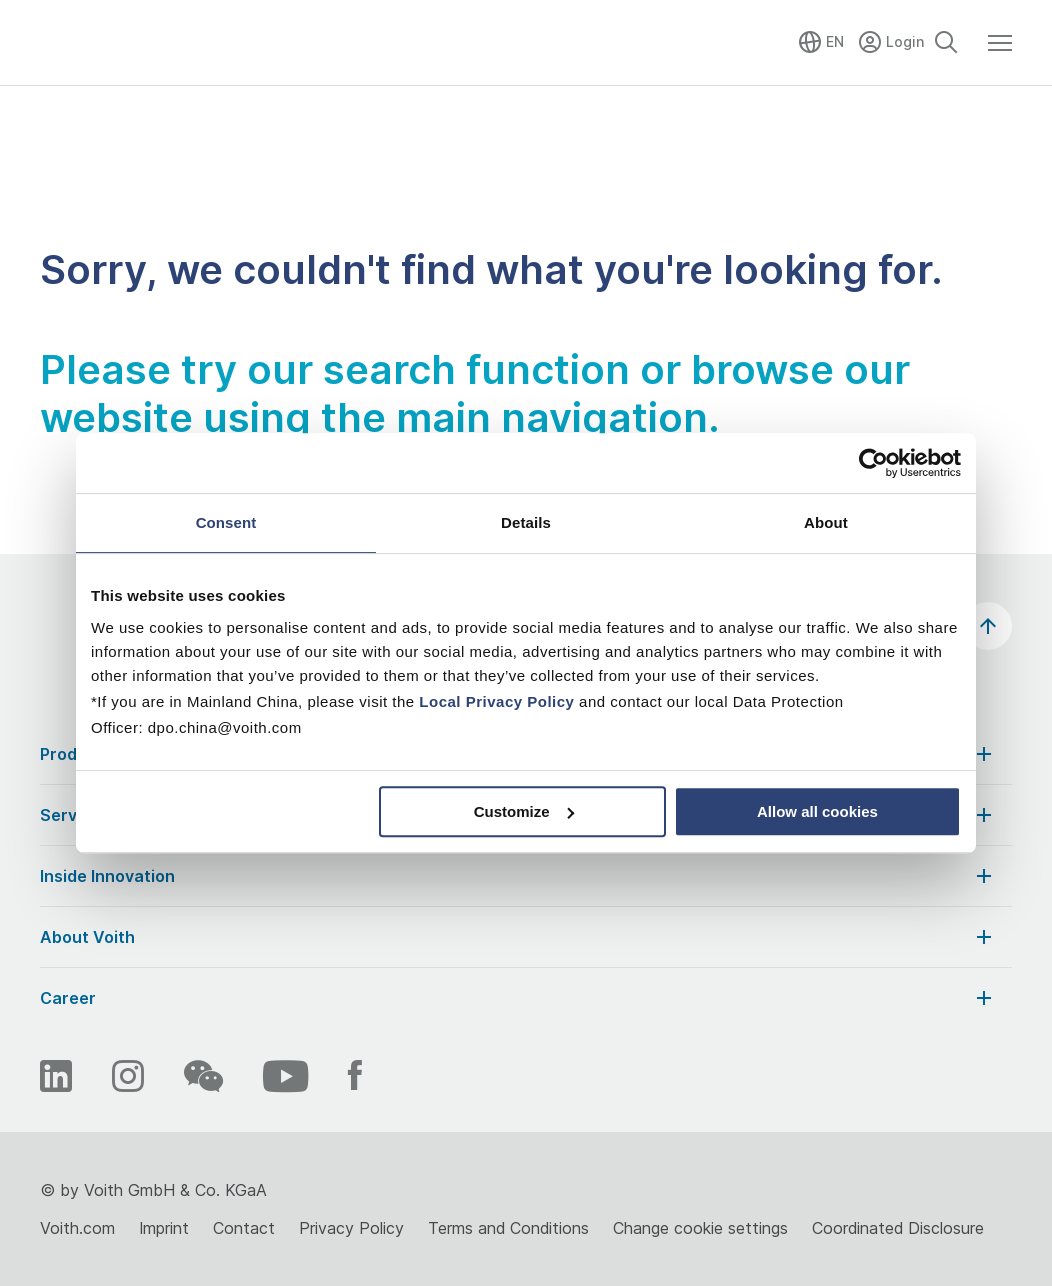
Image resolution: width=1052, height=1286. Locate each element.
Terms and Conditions (508, 1228)
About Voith (518, 937)
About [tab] (826, 522)
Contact (244, 1228)
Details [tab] (526, 522)
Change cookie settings (700, 1228)
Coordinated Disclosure (898, 1228)
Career (518, 998)
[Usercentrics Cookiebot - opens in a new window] (873, 463)
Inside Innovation (518, 876)
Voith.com (77, 1228)
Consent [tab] (226, 522)
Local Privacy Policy (496, 701)
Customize (524, 811)
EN (835, 41)
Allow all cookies (817, 811)
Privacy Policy (351, 1228)
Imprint (164, 1228)
